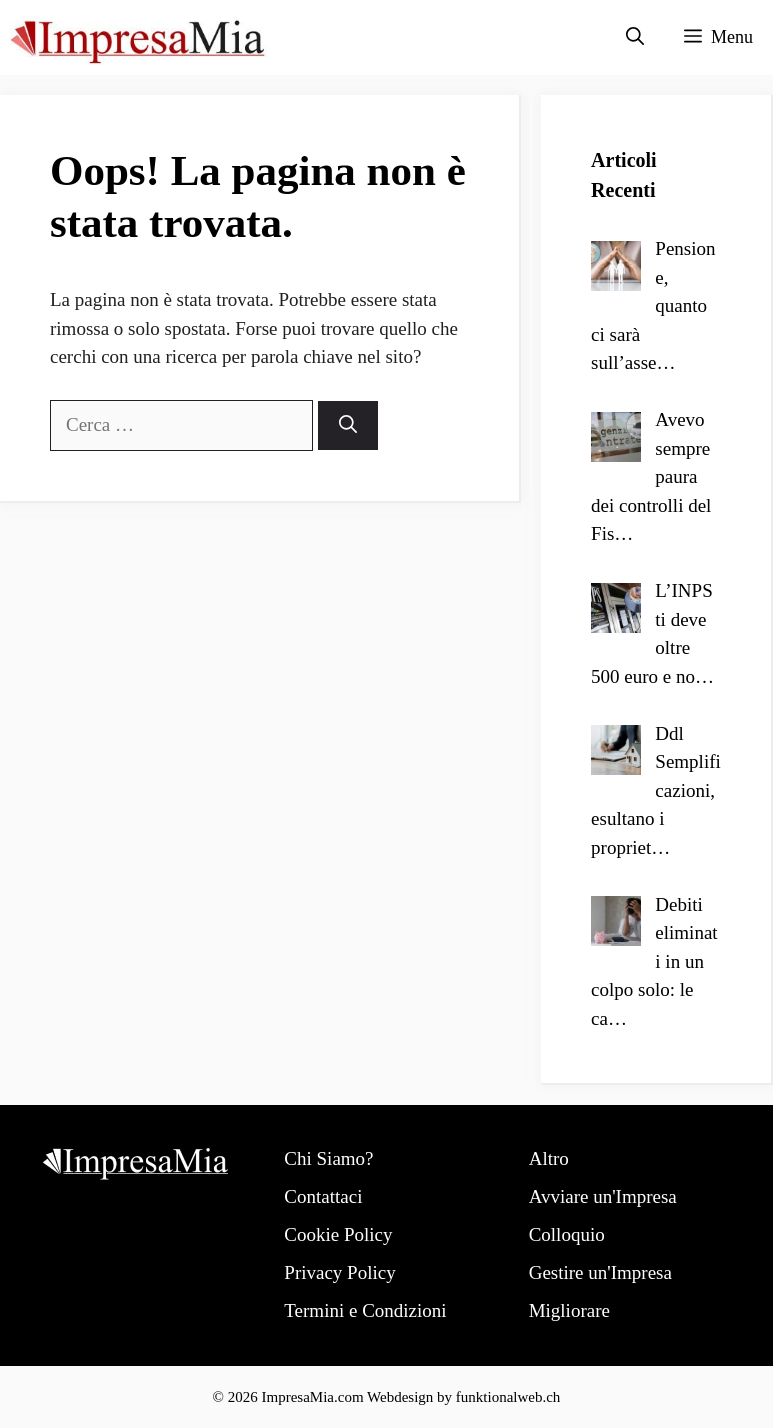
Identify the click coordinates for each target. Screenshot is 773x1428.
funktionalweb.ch (508, 1397)
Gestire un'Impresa (600, 1272)
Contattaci (323, 1196)
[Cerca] (348, 425)
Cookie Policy (338, 1234)
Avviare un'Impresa (603, 1196)
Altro (549, 1158)
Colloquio (567, 1234)
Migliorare (569, 1310)
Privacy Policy (339, 1272)
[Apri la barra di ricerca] (635, 37)
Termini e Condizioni (365, 1310)
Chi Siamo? (328, 1158)
